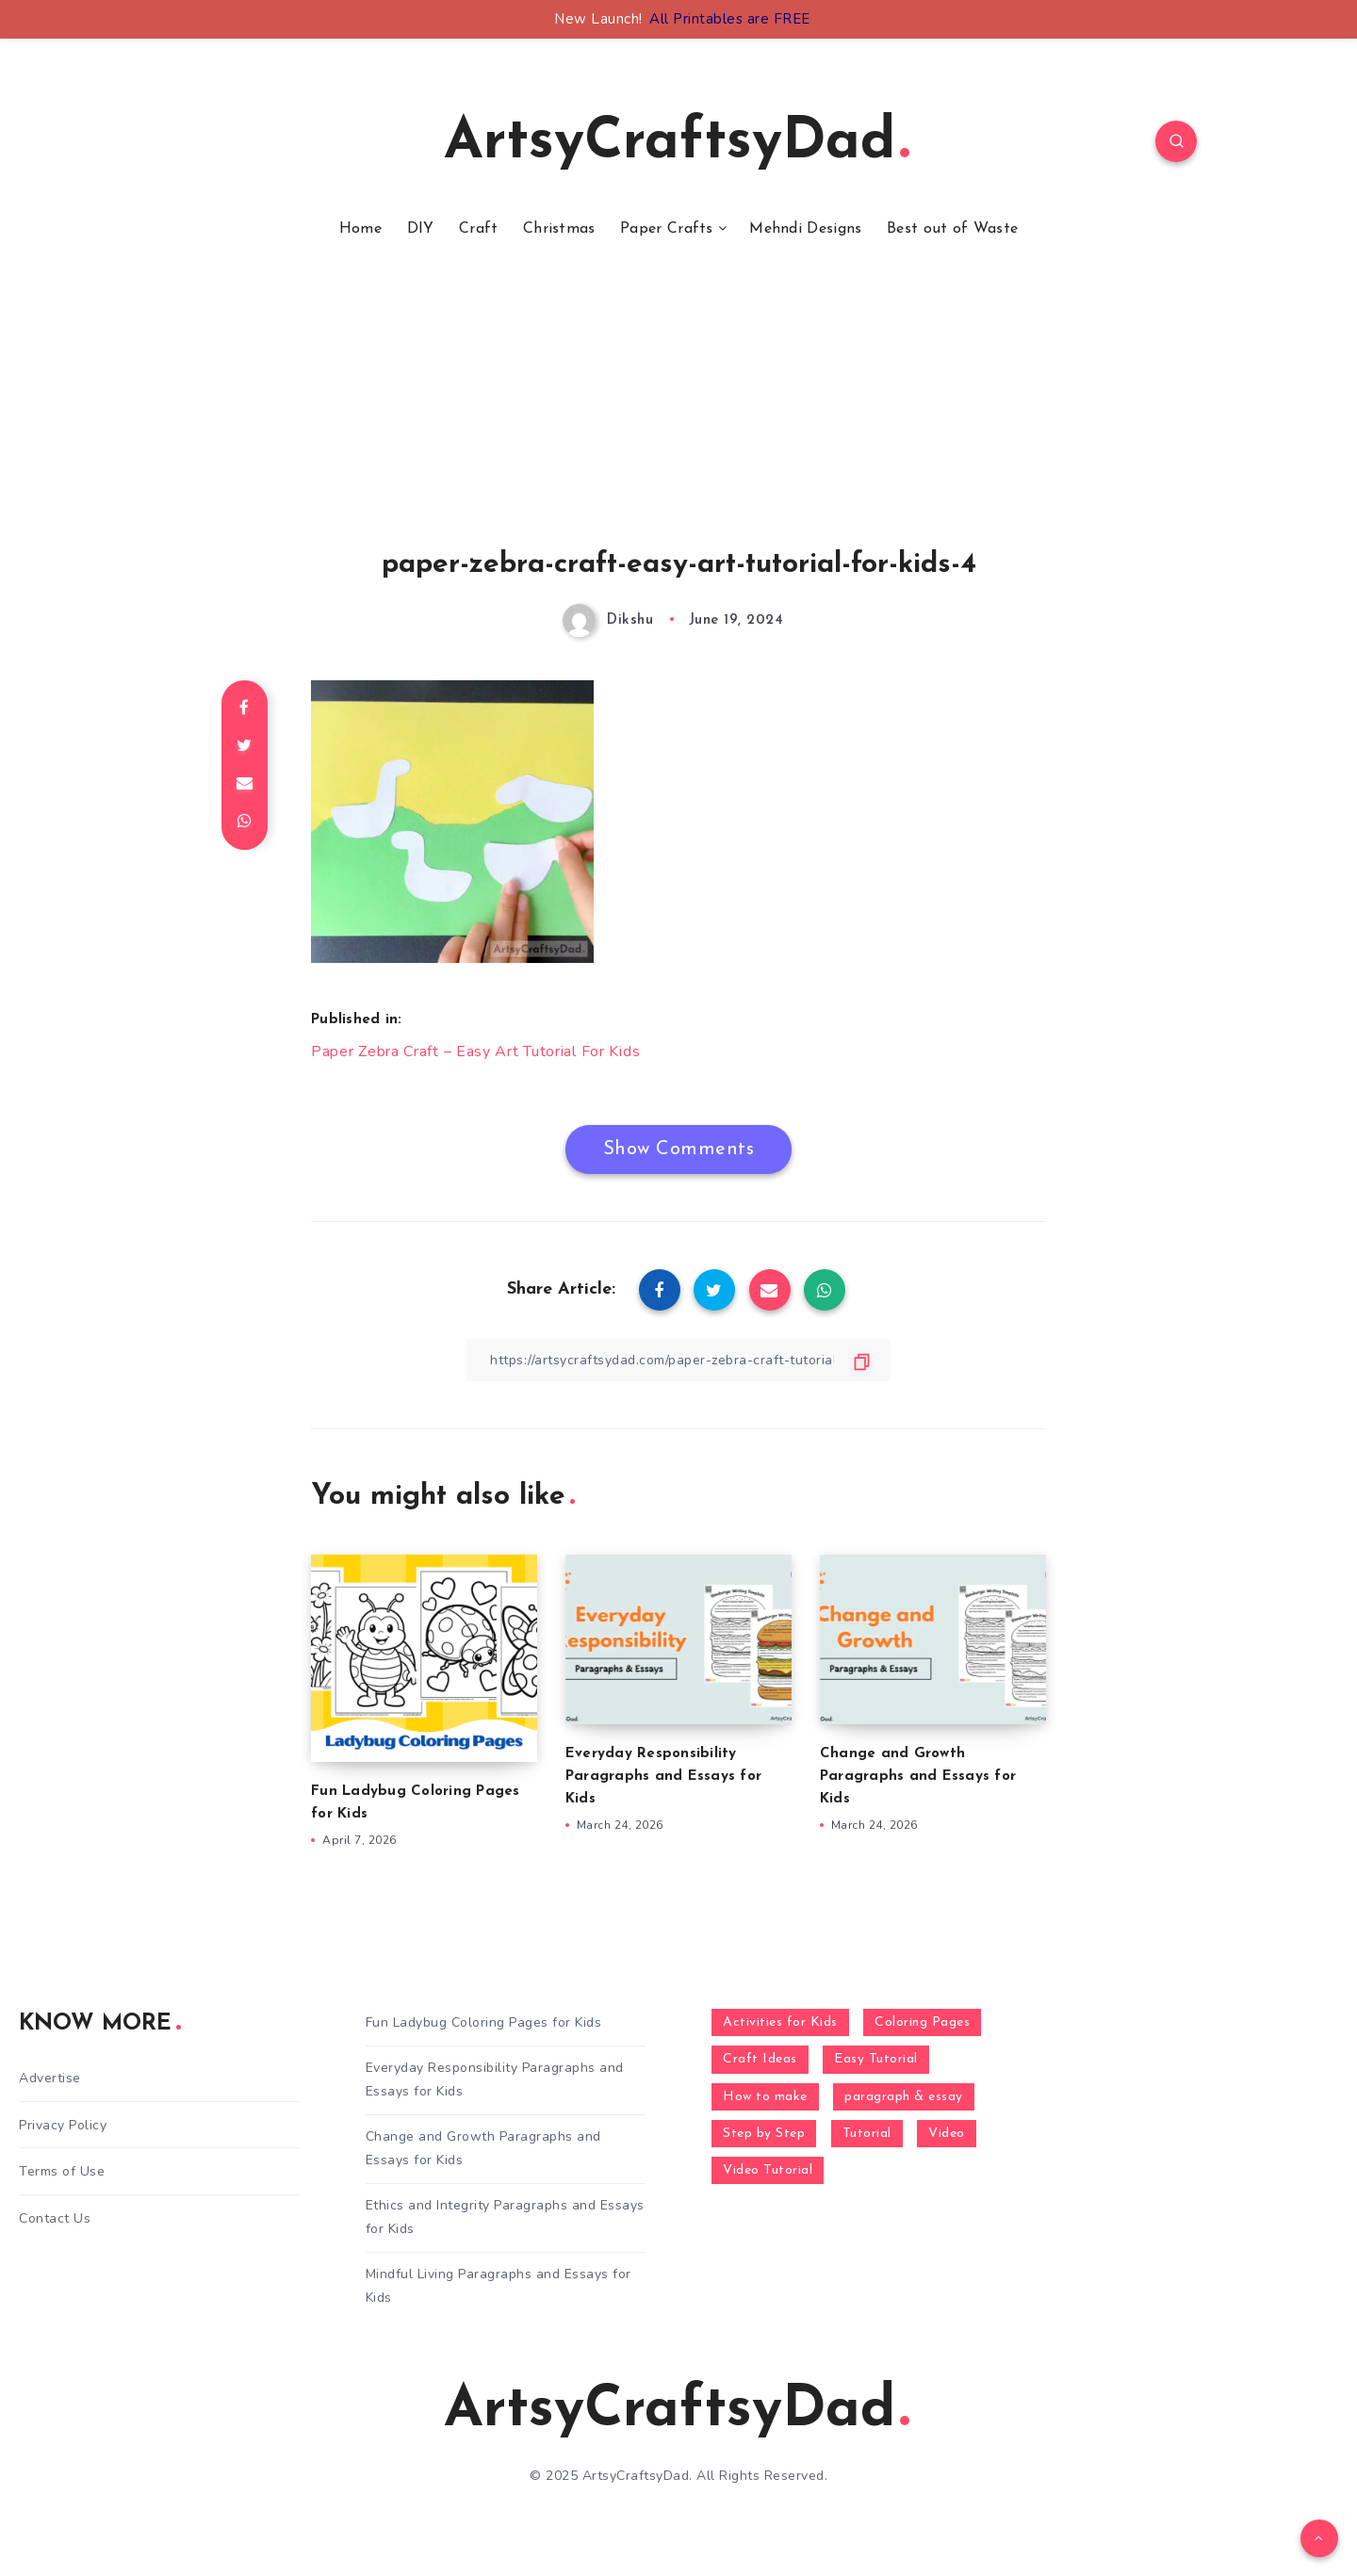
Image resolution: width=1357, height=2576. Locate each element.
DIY (420, 228)
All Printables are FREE (729, 18)
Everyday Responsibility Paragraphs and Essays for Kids (663, 1776)
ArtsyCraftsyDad (676, 143)
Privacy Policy (62, 2125)
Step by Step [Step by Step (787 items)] (764, 2134)
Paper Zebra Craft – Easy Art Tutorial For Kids (475, 1051)
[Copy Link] (678, 1360)
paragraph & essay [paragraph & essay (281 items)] (903, 2097)
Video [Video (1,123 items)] (946, 2134)
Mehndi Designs (805, 228)
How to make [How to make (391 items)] (765, 2097)
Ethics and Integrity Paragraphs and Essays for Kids (505, 2217)
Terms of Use (62, 2171)
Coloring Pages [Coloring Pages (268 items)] (922, 2022)
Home (360, 228)
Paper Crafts (666, 228)
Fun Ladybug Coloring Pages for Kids (484, 2022)
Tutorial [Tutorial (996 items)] (866, 2134)
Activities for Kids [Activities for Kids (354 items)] (780, 2022)
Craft (479, 228)
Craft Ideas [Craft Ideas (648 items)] (760, 2059)
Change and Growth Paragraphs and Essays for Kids (918, 1776)
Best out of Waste (952, 228)
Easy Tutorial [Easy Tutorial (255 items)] (876, 2059)
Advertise (50, 2078)
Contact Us (54, 2218)
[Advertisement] (678, 417)
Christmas (559, 228)
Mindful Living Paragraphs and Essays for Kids (498, 2286)
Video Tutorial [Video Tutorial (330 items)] (767, 2170)
